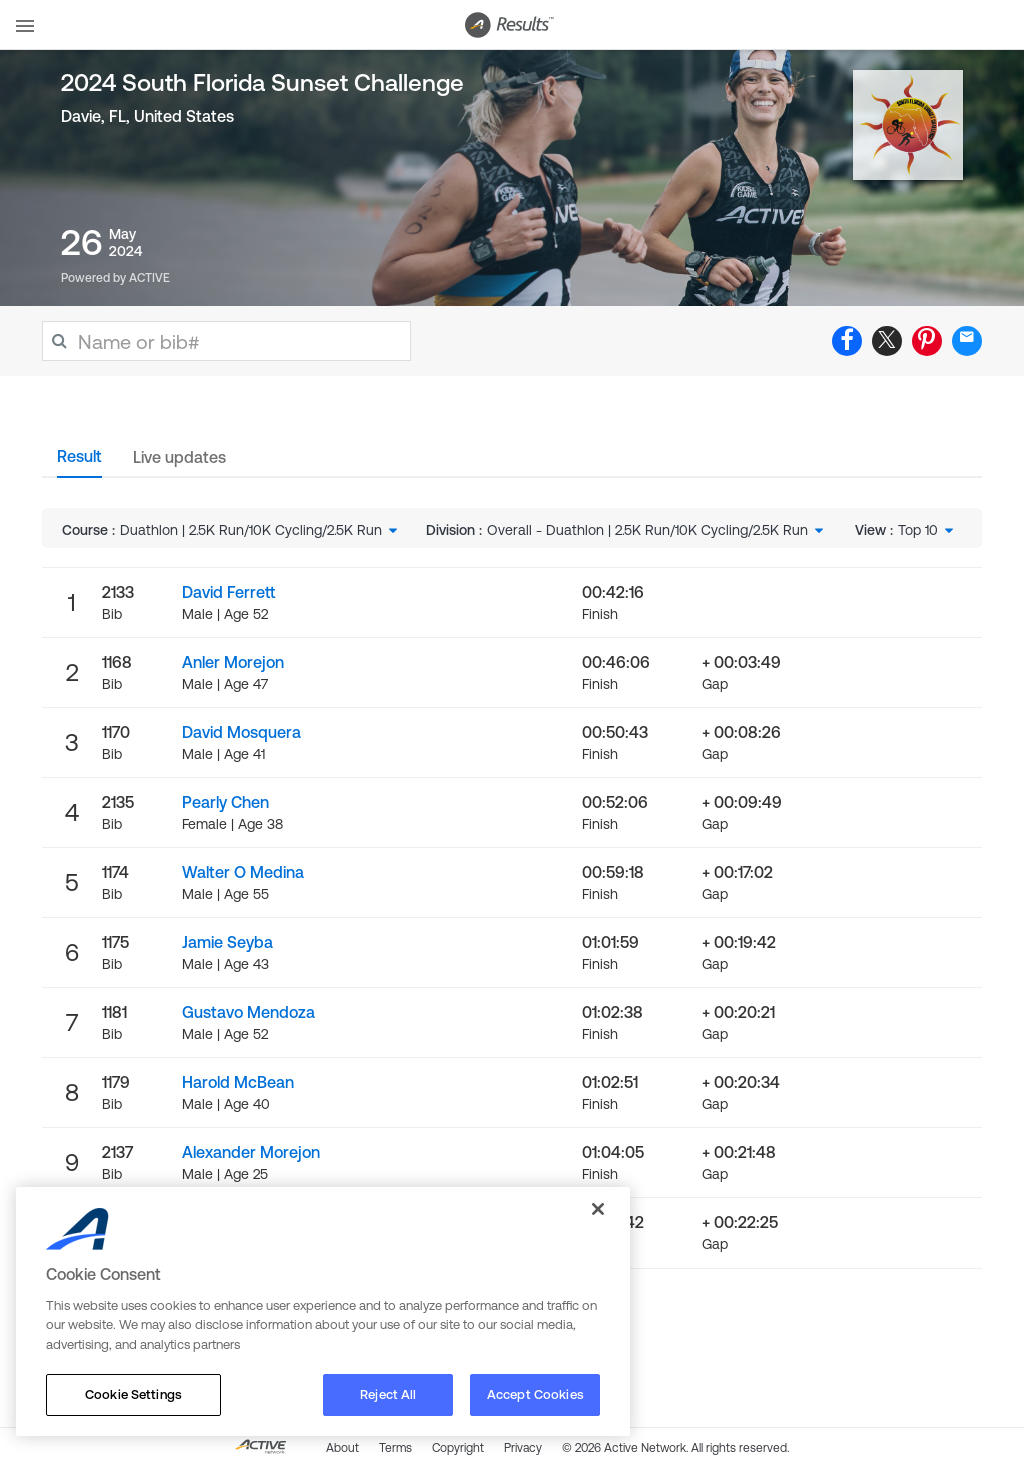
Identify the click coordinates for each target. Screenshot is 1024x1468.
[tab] (79, 462)
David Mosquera (241, 732)
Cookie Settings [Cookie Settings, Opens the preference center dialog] (133, 1394)
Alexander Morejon (251, 1152)
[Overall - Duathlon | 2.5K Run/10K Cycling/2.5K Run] (657, 530)
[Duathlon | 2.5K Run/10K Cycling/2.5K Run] (260, 530)
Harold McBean (238, 1082)
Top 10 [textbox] (918, 530)
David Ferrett (228, 592)
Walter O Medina (243, 872)
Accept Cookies (535, 1394)
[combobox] (260, 530)
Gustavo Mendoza (248, 1012)
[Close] (598, 1209)
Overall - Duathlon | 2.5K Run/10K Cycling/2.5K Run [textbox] (647, 530)
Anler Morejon (233, 662)
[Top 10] (927, 530)
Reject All (388, 1394)
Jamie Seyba (227, 942)
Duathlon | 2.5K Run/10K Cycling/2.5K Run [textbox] (251, 530)
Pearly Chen (225, 802)
